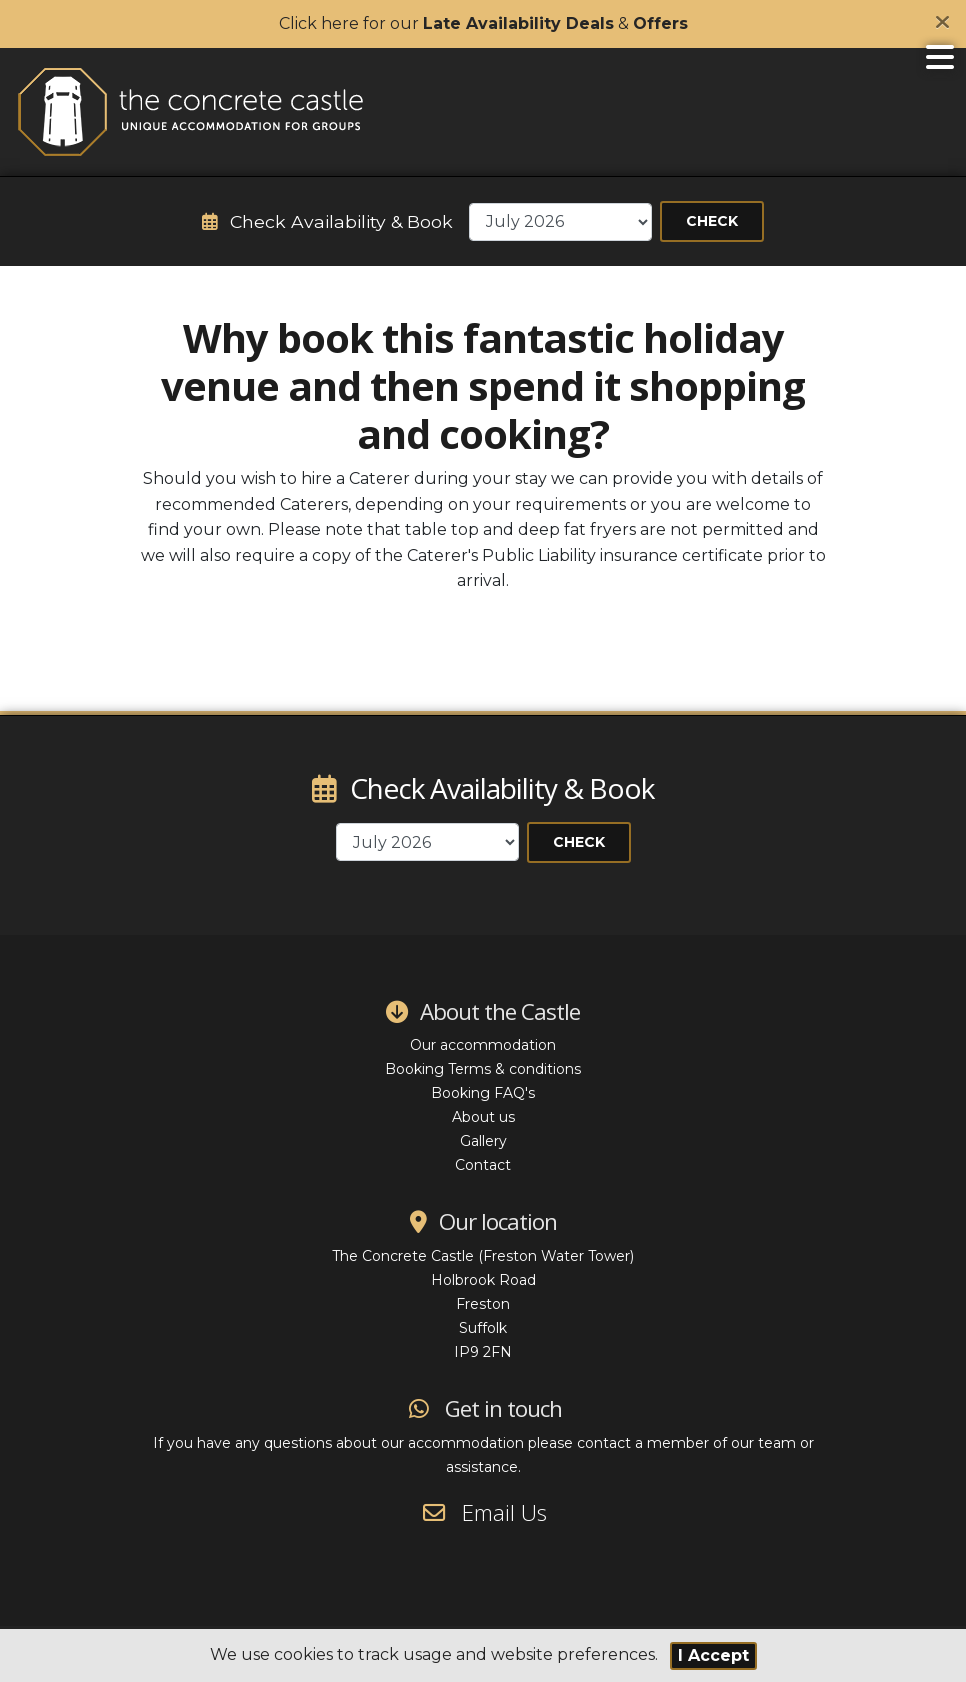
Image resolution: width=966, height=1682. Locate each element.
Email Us (483, 1512)
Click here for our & (483, 23)
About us (483, 1117)
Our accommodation (483, 1045)
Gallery (483, 1141)
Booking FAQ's (483, 1093)
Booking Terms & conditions (483, 1069)
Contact (483, 1165)
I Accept (713, 1655)
